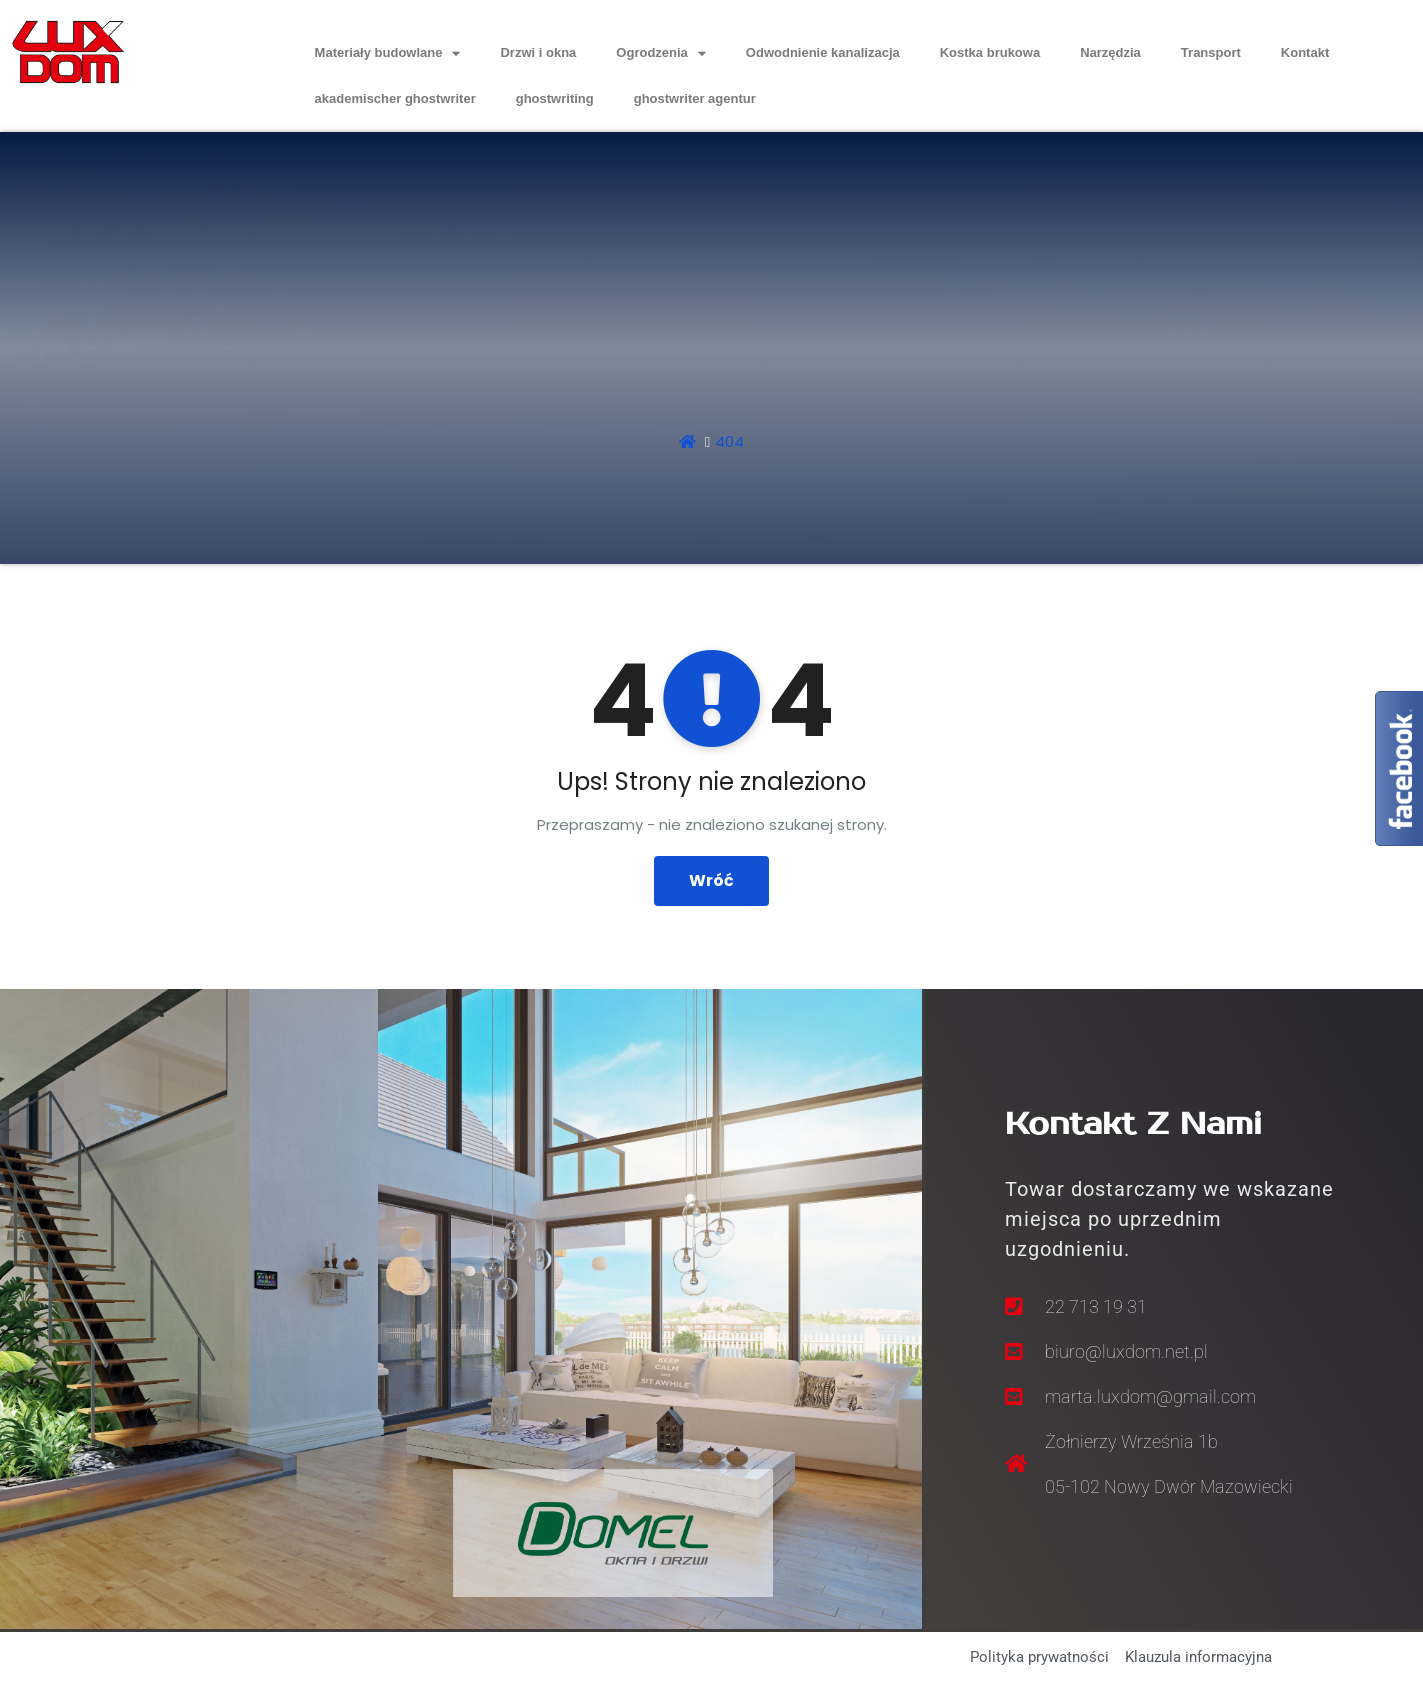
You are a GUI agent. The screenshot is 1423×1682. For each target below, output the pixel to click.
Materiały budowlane (388, 53)
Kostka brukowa (990, 52)
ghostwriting (555, 98)
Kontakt (1305, 52)
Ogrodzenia (661, 53)
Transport (1211, 52)
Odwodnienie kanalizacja (823, 52)
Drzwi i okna (538, 52)
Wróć (711, 880)
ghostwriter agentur (695, 98)
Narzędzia (1110, 52)
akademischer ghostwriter (395, 98)
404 (729, 441)
